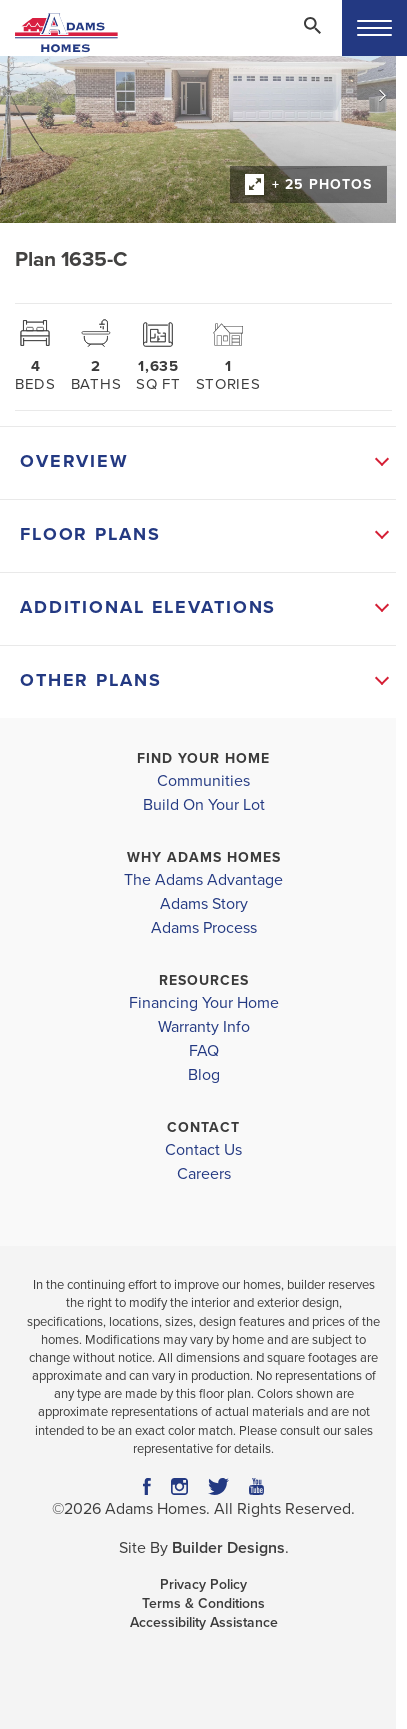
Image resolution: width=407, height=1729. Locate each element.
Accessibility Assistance (204, 1622)
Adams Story (204, 904)
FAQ (204, 1051)
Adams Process (204, 928)
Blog (204, 1075)
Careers (204, 1174)
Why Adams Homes (204, 857)
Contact (203, 1127)
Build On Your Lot (204, 805)
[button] (312, 39)
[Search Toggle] (312, 25)
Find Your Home (203, 758)
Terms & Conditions (203, 1603)
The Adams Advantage (203, 880)
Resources (204, 980)
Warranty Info (204, 1027)
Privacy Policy (203, 1584)
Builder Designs (228, 1548)
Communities (203, 781)
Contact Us (203, 1150)
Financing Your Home (204, 1003)
